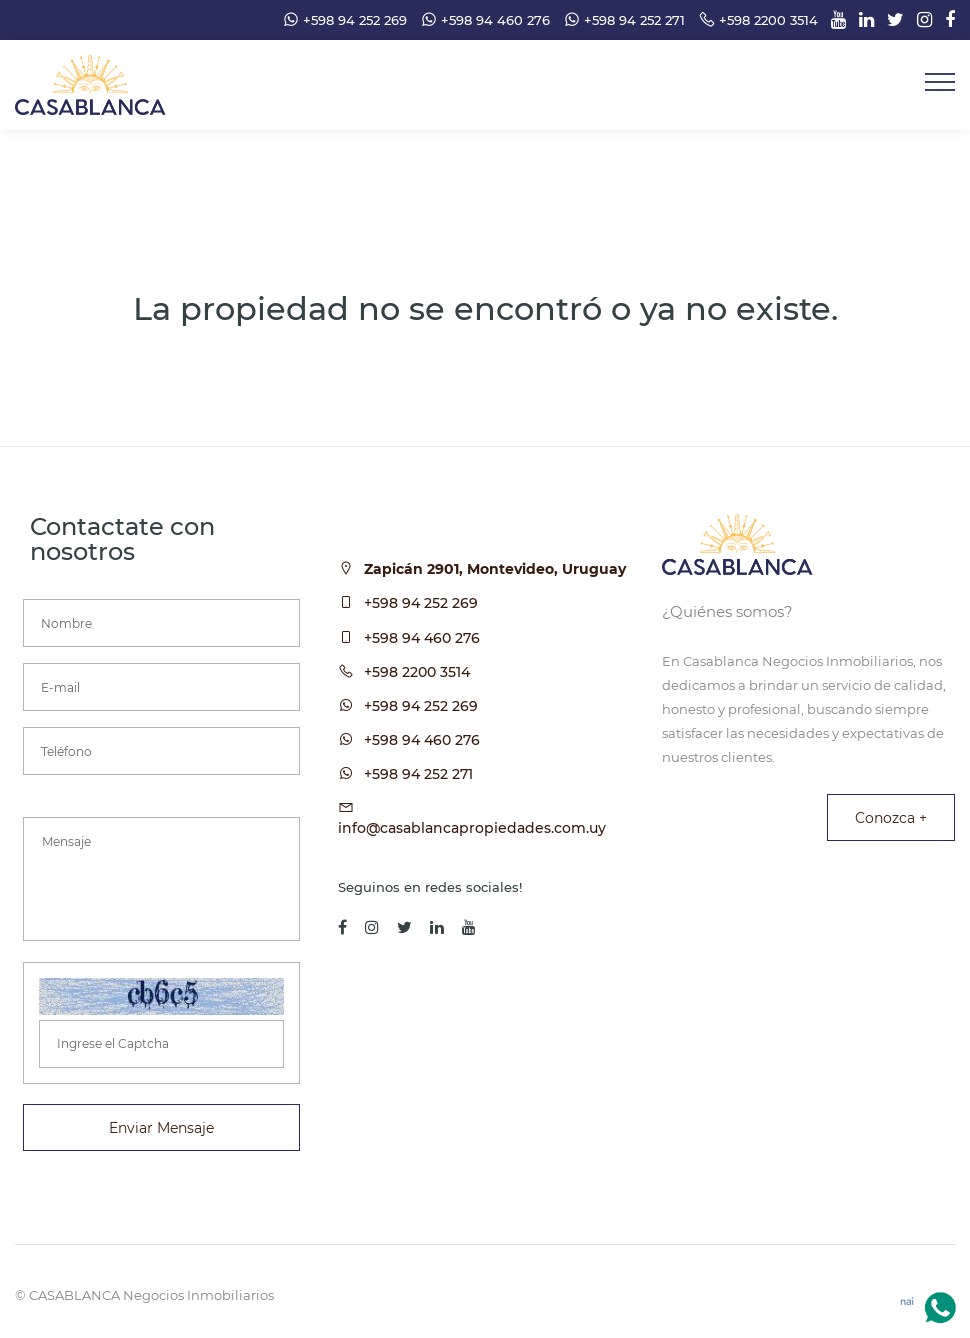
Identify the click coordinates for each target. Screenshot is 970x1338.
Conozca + (891, 818)
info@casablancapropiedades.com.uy (472, 828)
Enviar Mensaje (161, 1128)
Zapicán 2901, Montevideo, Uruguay (495, 569)
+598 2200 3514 (417, 672)
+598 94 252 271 (418, 774)
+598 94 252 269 (421, 603)
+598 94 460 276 (422, 638)
